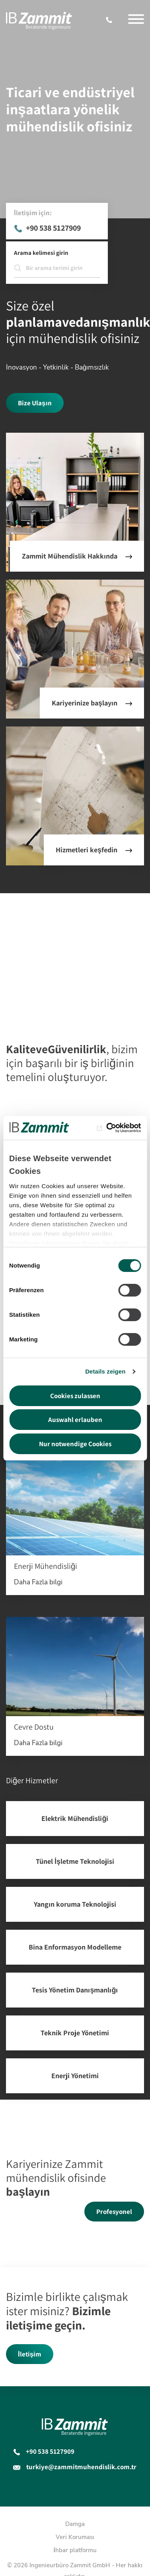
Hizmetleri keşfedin (86, 849)
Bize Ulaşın (34, 403)
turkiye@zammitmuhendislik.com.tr (81, 2466)
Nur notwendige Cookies (75, 1443)
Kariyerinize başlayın (84, 702)
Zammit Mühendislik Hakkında (69, 556)
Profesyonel (114, 2211)
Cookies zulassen (75, 1395)
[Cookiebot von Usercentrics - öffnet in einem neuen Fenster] (107, 1128)
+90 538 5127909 (110, 19)
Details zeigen (105, 1371)
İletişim (29, 2354)
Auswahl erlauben (75, 1419)
